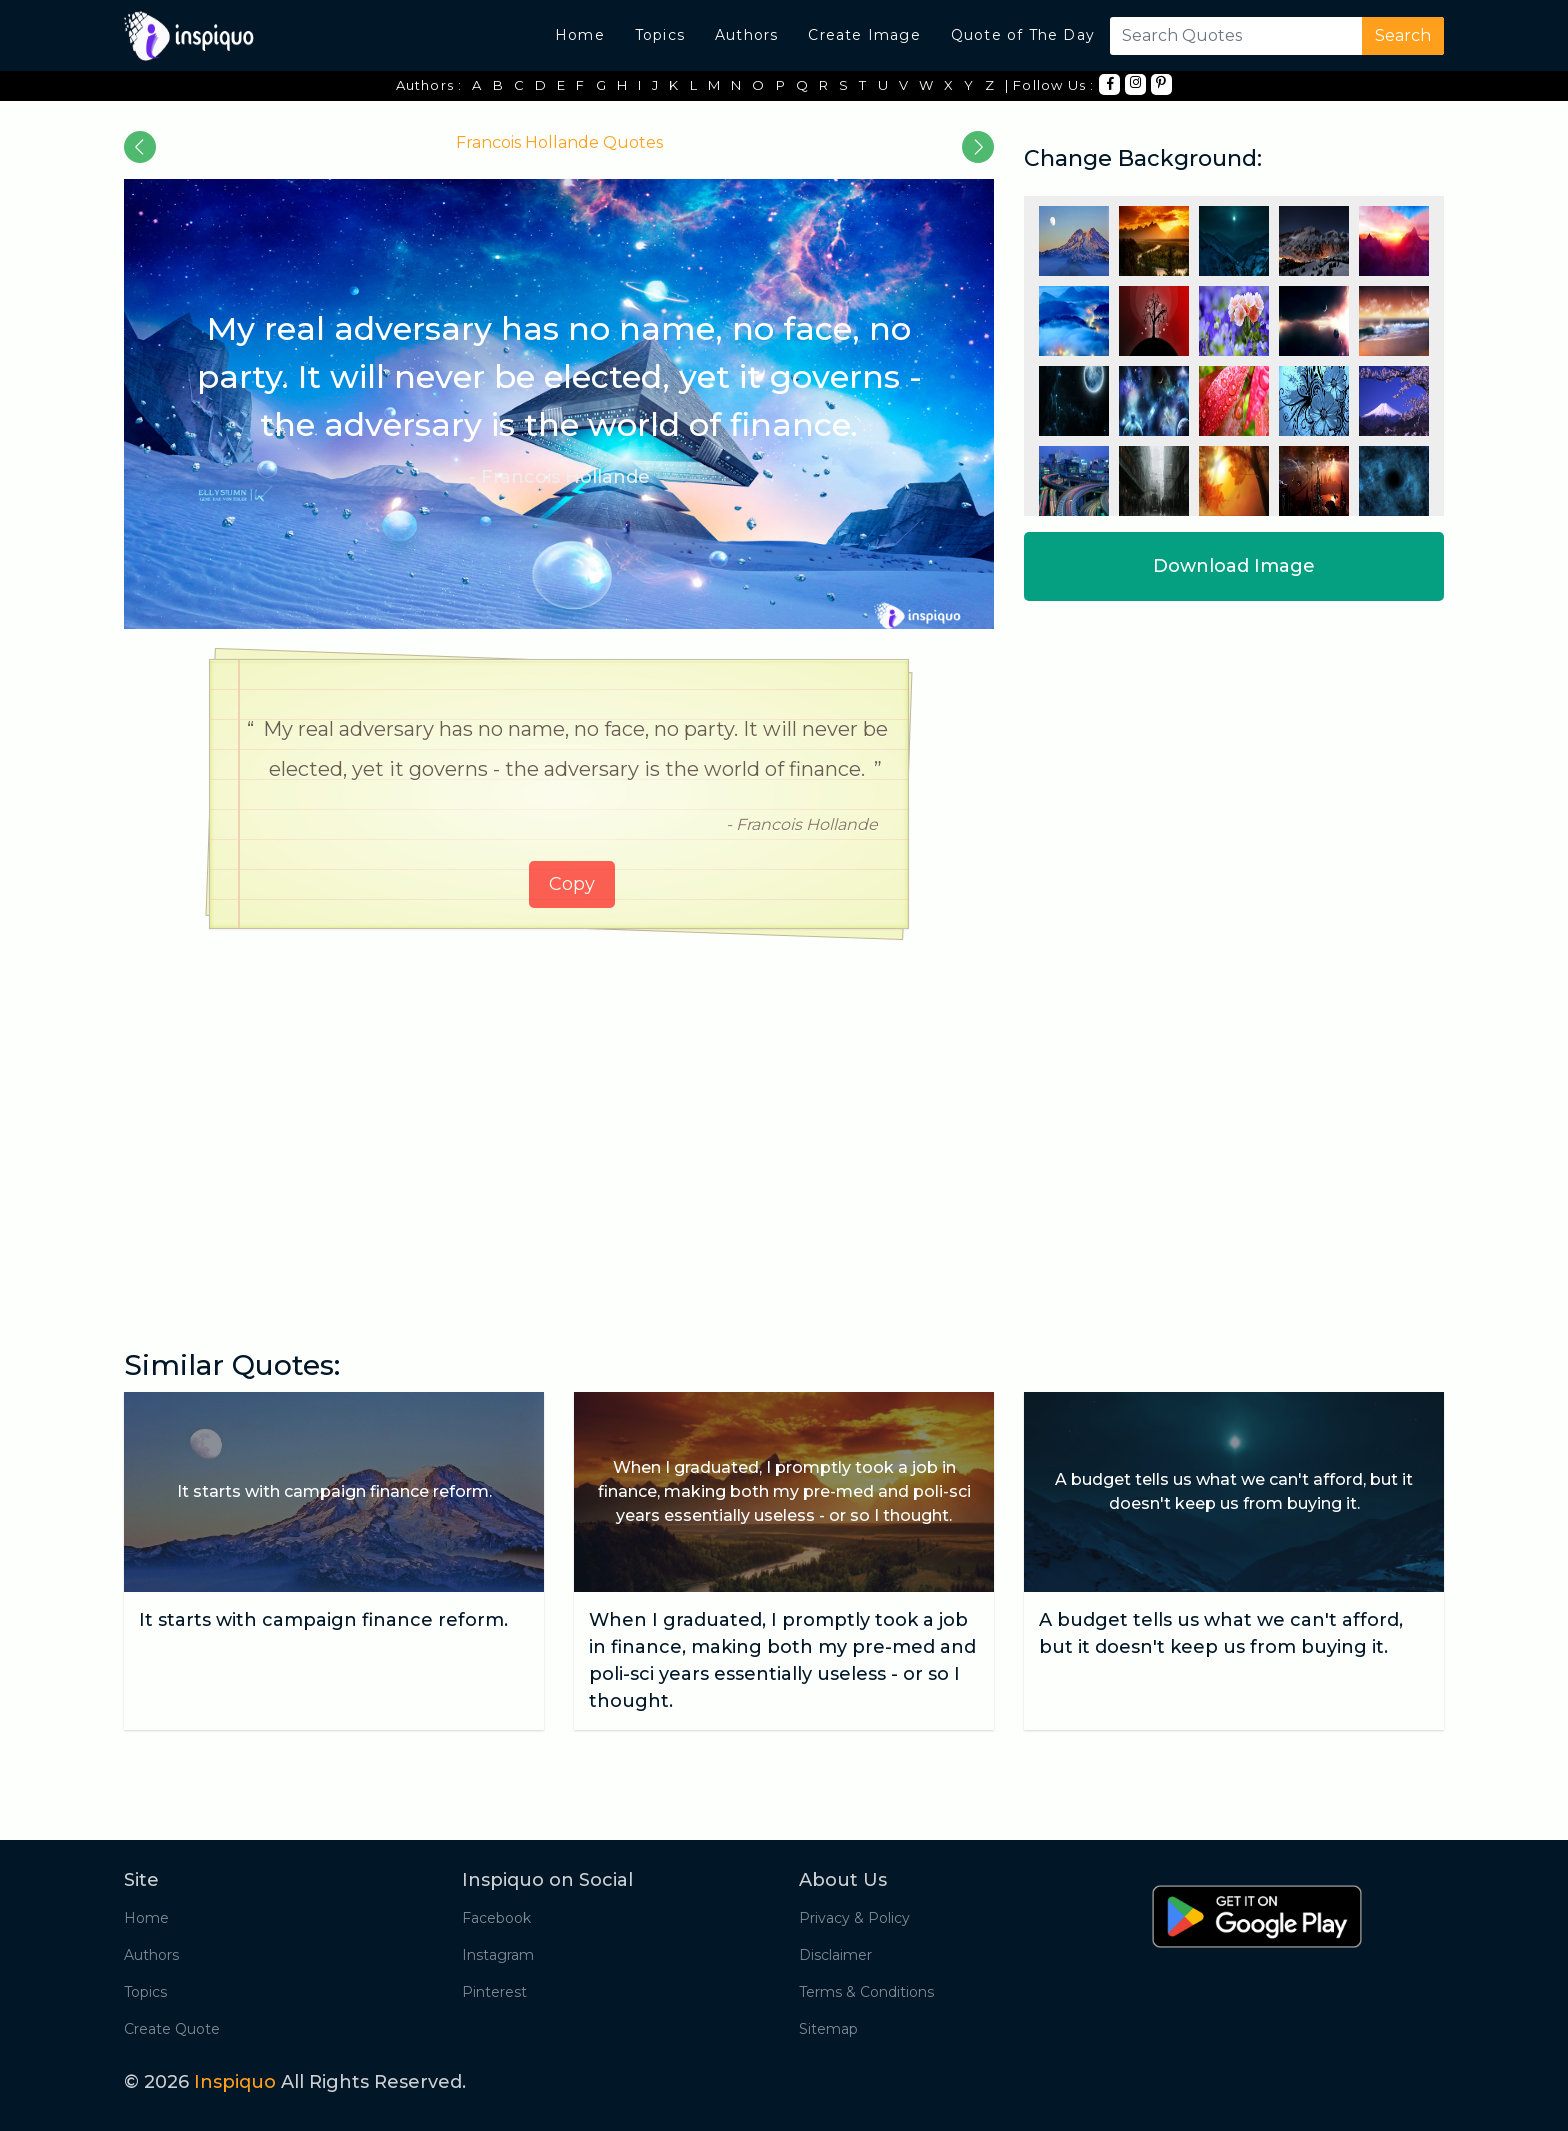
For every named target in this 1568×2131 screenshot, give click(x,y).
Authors (746, 35)
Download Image (1234, 566)
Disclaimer (835, 1955)
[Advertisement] (559, 1099)
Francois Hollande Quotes (559, 142)
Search (1403, 35)
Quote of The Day (1023, 35)
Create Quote (172, 2029)
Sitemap (828, 2029)
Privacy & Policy (854, 1918)
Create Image (864, 35)
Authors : (429, 85)
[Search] (1232, 36)
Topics (660, 35)
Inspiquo (235, 2082)
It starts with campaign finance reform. (323, 1620)
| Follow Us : (1050, 85)
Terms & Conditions (866, 1992)
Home (580, 35)
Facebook (496, 1918)
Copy (572, 884)
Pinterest (494, 1992)
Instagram (498, 1955)
